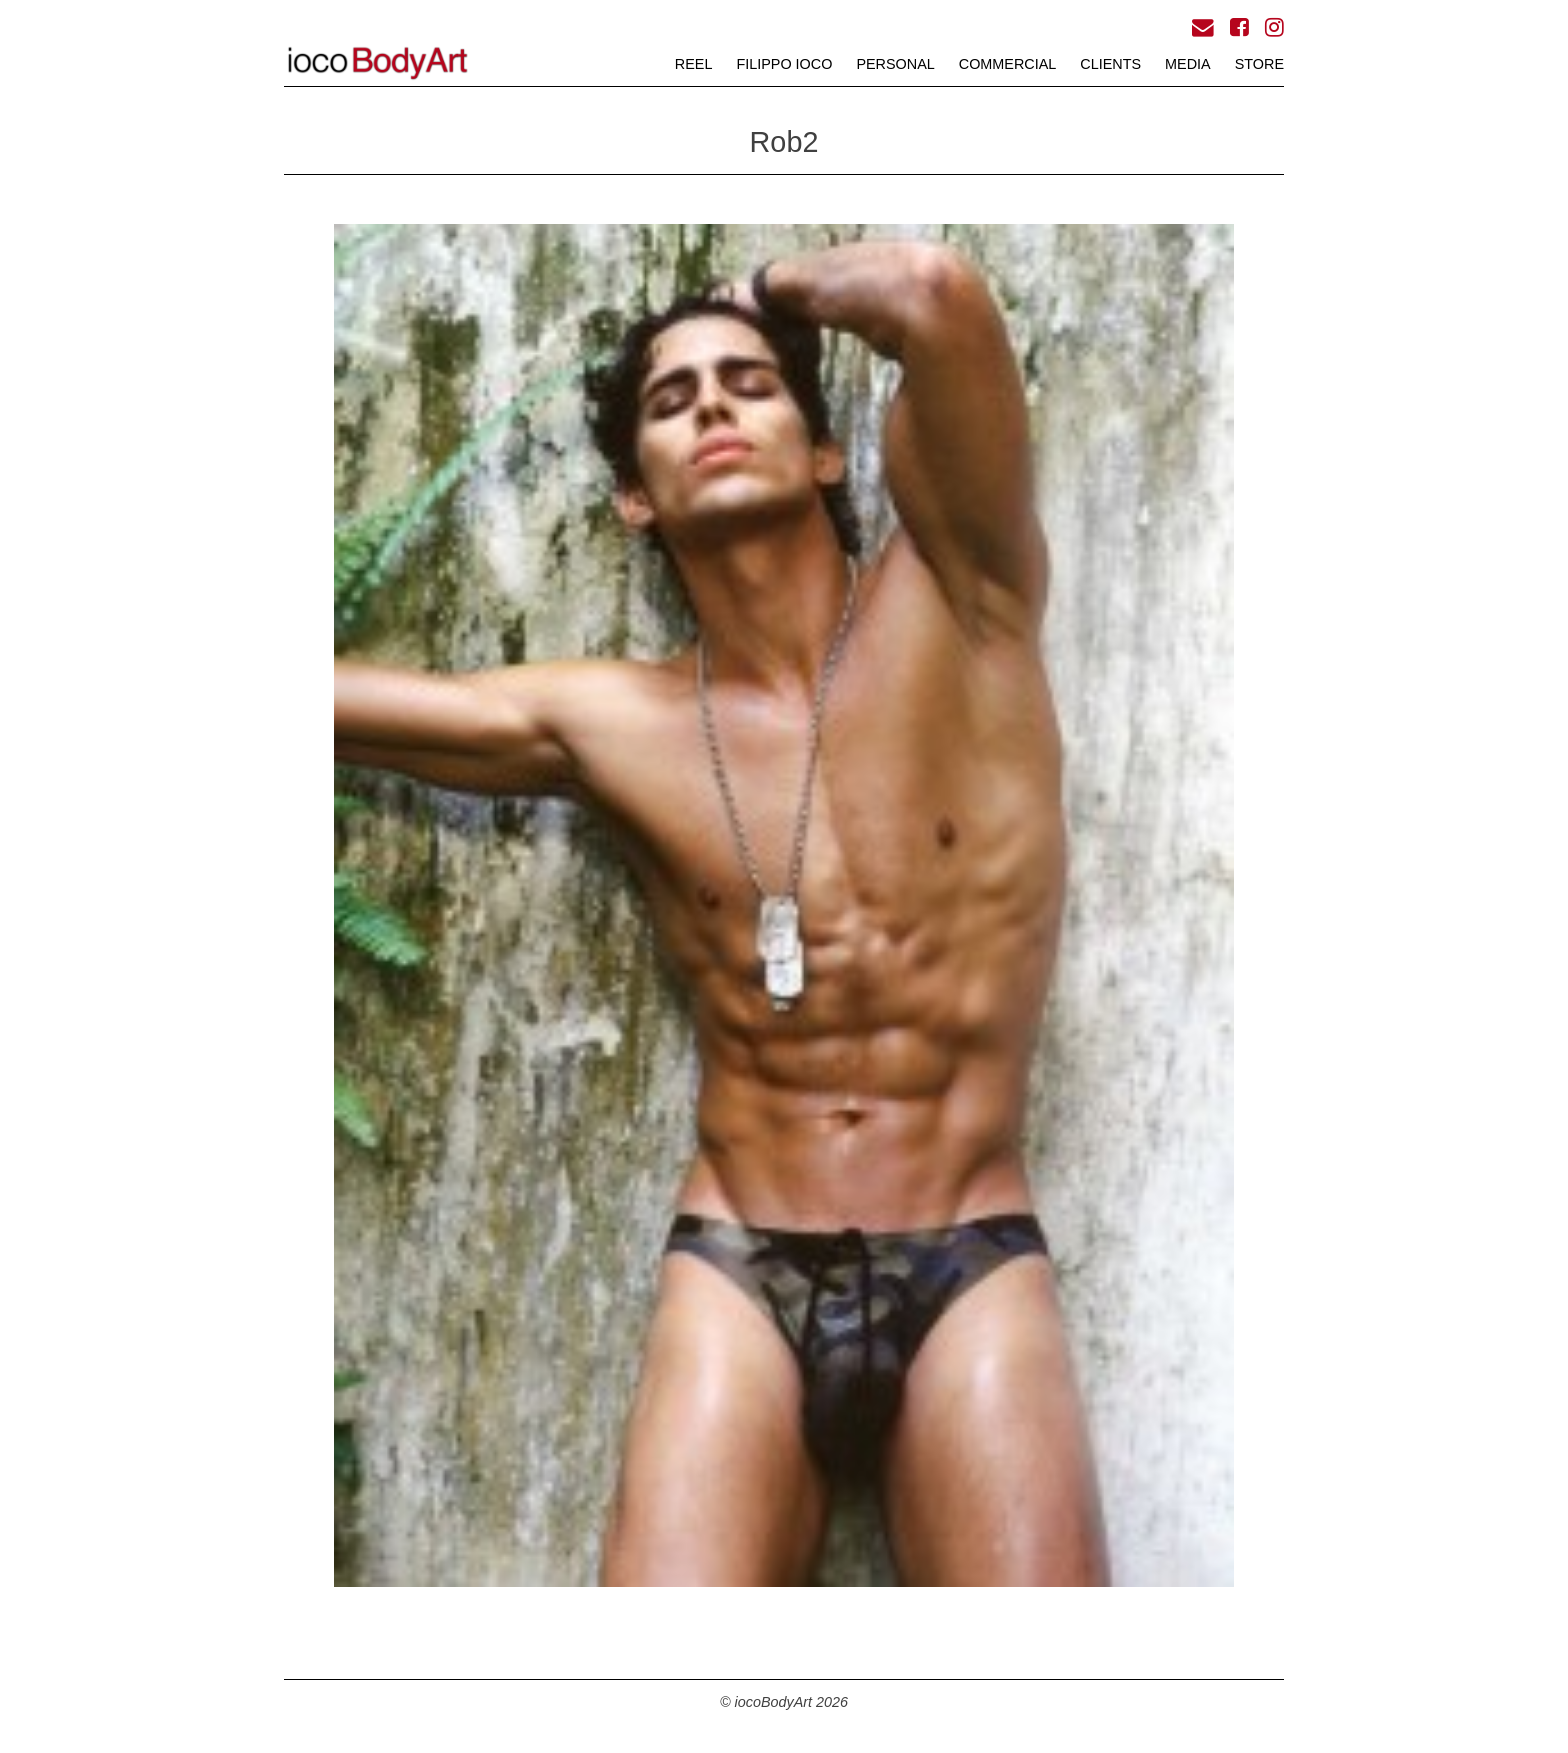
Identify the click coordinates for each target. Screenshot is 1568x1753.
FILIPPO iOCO (784, 64)
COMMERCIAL (1008, 64)
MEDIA (1188, 64)
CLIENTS (1110, 64)
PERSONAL (895, 64)
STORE (1259, 64)
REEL (694, 64)
